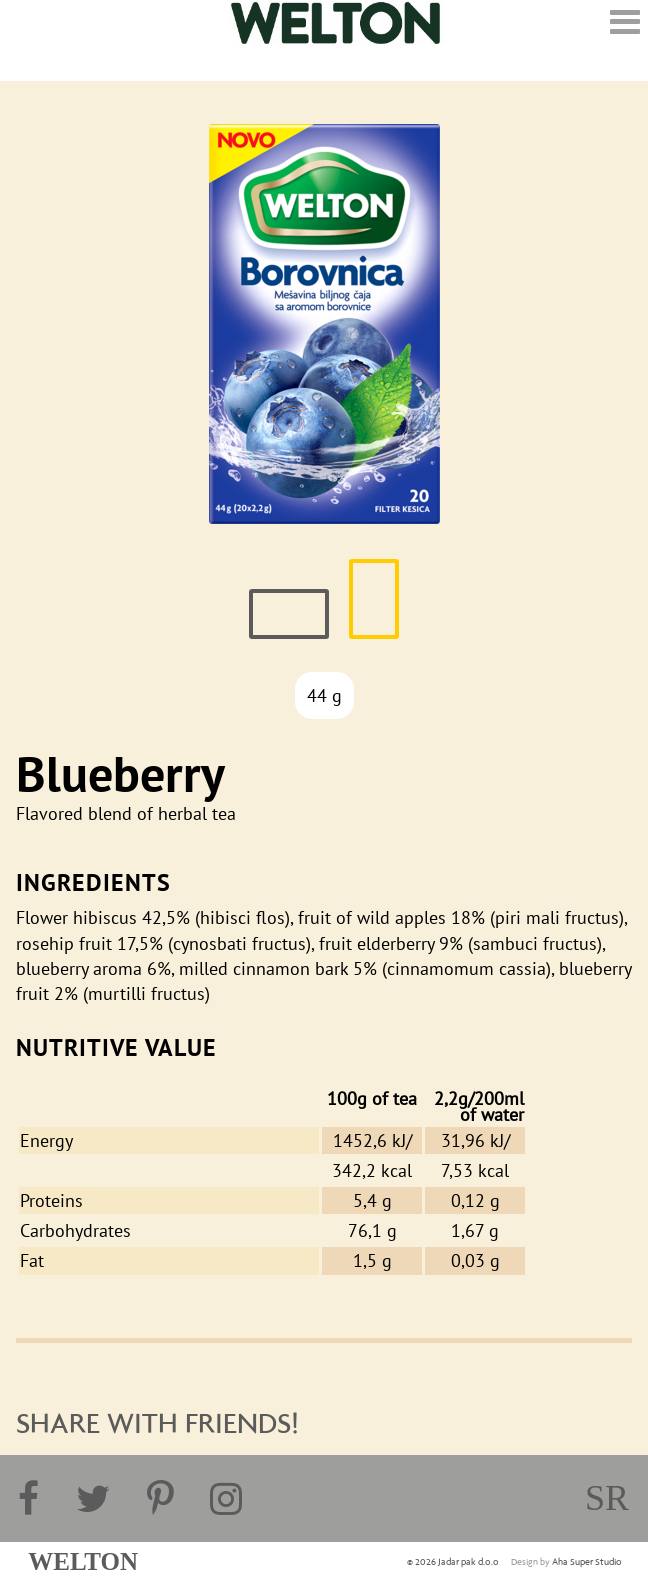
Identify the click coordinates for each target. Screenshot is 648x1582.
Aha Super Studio (587, 1562)
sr (607, 1498)
